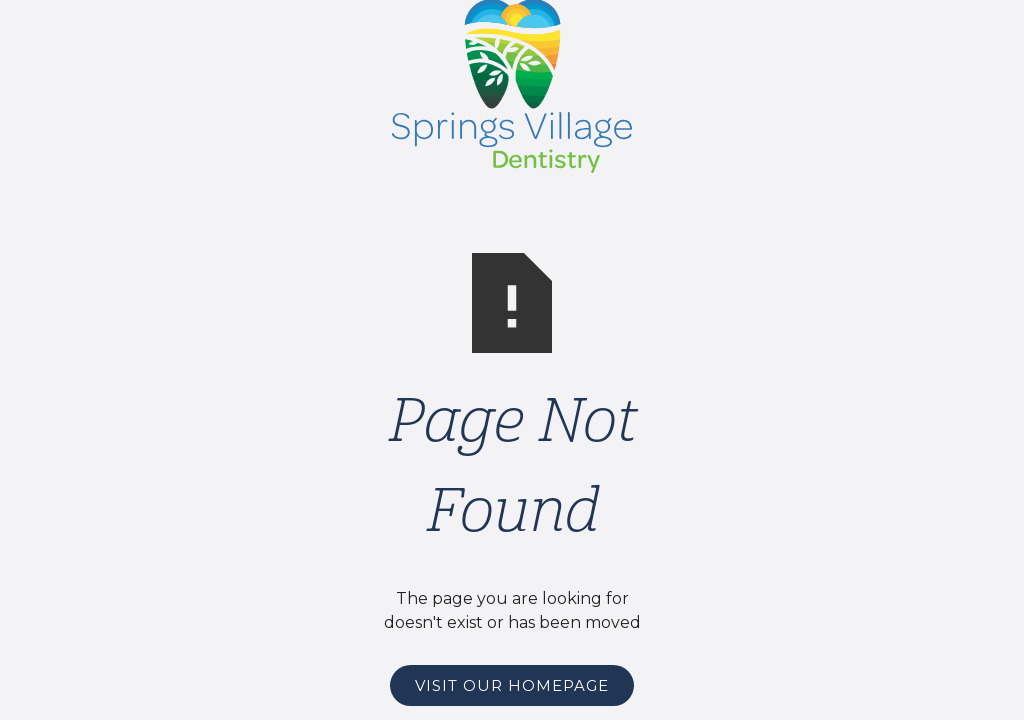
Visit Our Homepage (512, 685)
